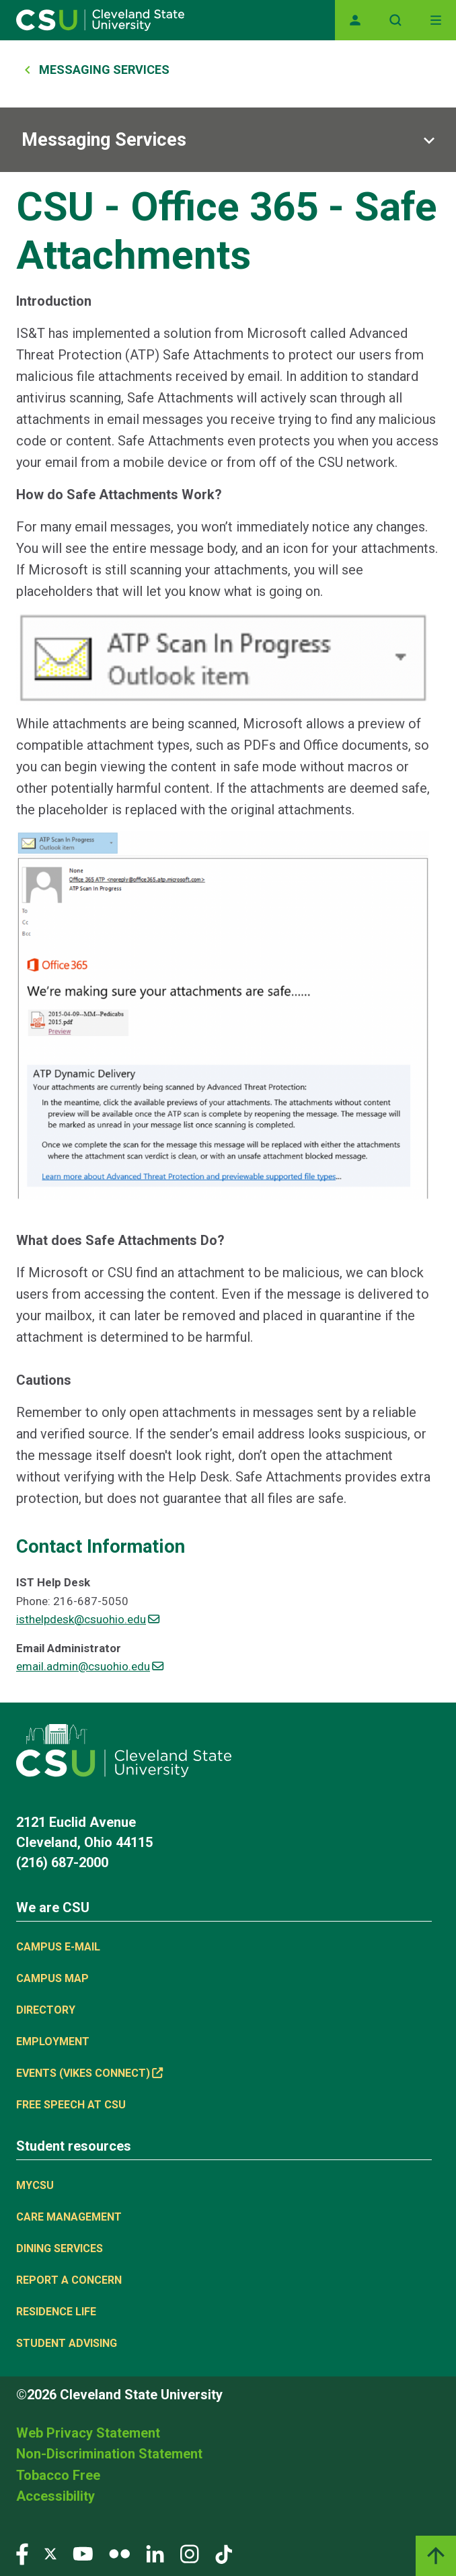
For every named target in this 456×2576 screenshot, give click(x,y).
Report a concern (69, 2280)
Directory (45, 2010)
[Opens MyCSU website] (355, 20)
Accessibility (55, 2496)
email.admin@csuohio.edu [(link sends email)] (89, 1666)
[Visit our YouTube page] (83, 2552)
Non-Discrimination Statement (109, 2454)
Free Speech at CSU (71, 2104)
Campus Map (52, 1978)
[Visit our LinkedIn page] (155, 2552)
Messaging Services (104, 69)
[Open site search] (395, 20)
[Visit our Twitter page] (50, 2552)
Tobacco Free (58, 2475)
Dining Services (59, 2248)
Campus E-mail (58, 1946)
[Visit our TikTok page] (223, 2552)
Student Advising (66, 2343)
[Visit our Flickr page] (119, 2552)
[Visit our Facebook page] (22, 2552)
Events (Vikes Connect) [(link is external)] (89, 2073)
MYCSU (35, 2185)
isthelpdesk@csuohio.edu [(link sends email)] (87, 1619)
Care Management (69, 2216)
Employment (52, 2041)
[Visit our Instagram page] (189, 2552)
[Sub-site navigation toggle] (228, 140)
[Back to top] (436, 2556)
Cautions (43, 1380)
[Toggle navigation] (436, 20)
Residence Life (56, 2311)
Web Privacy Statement (88, 2433)
